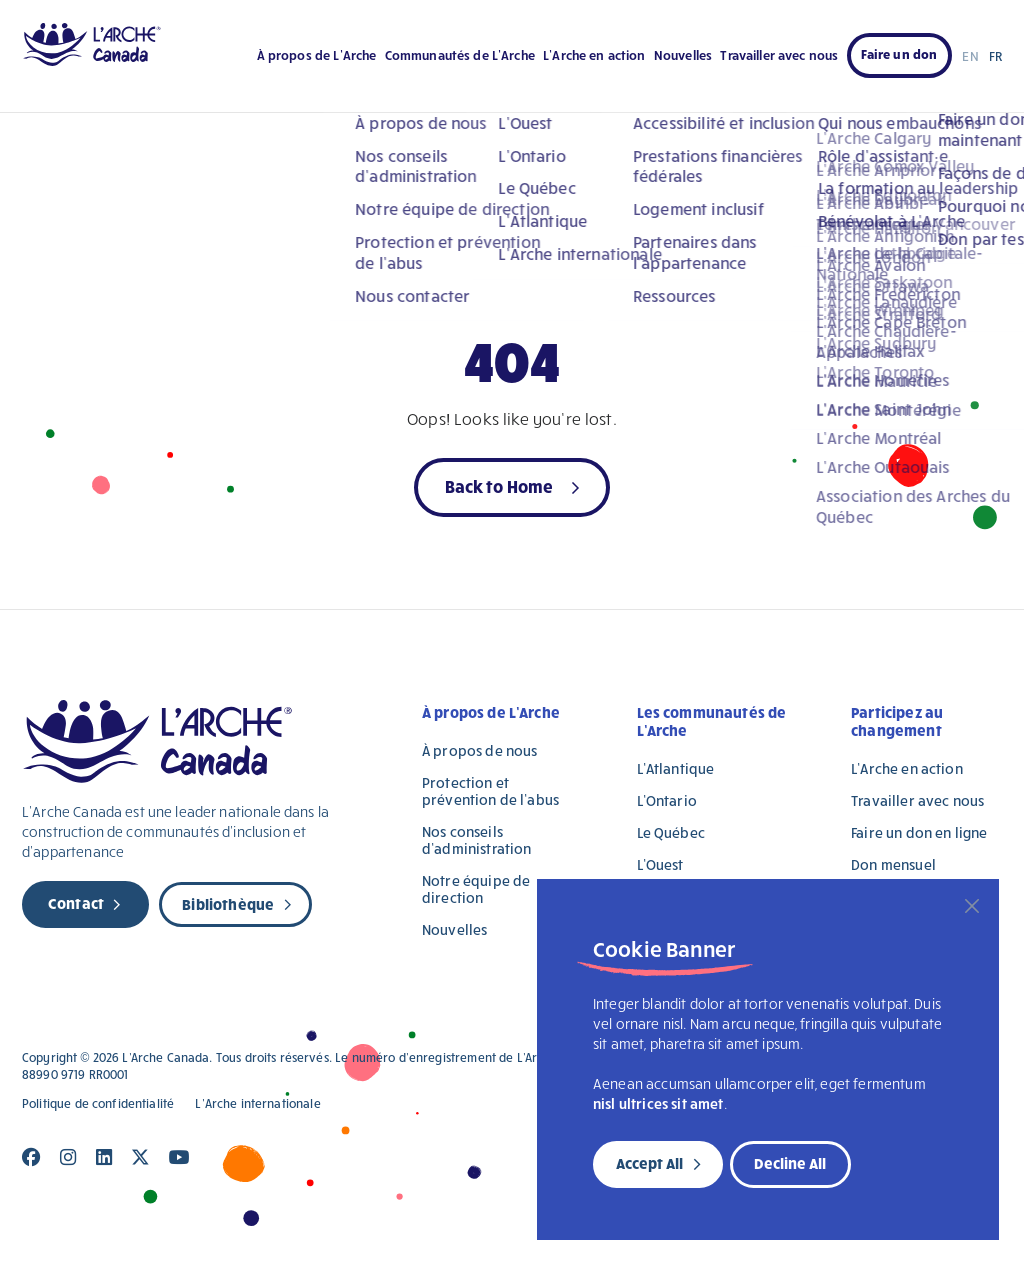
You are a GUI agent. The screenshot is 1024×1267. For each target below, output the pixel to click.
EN (970, 56)
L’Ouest (660, 864)
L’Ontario (667, 800)
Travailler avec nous (779, 55)
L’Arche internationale (257, 1103)
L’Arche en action (594, 55)
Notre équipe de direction (476, 889)
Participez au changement (897, 721)
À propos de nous (479, 750)
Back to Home (499, 485)
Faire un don (899, 54)
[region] (768, 1059)
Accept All (649, 1163)
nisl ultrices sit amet (658, 1103)
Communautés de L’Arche (460, 55)
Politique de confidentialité (98, 1103)
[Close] (972, 906)
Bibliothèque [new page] (228, 904)
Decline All (790, 1163)
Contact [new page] (76, 903)
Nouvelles (683, 55)
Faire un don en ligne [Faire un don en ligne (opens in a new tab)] (919, 832)
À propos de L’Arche (317, 55)
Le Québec (671, 832)
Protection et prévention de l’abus (490, 791)
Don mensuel (893, 864)
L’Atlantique (676, 768)
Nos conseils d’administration (476, 840)
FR (995, 56)
